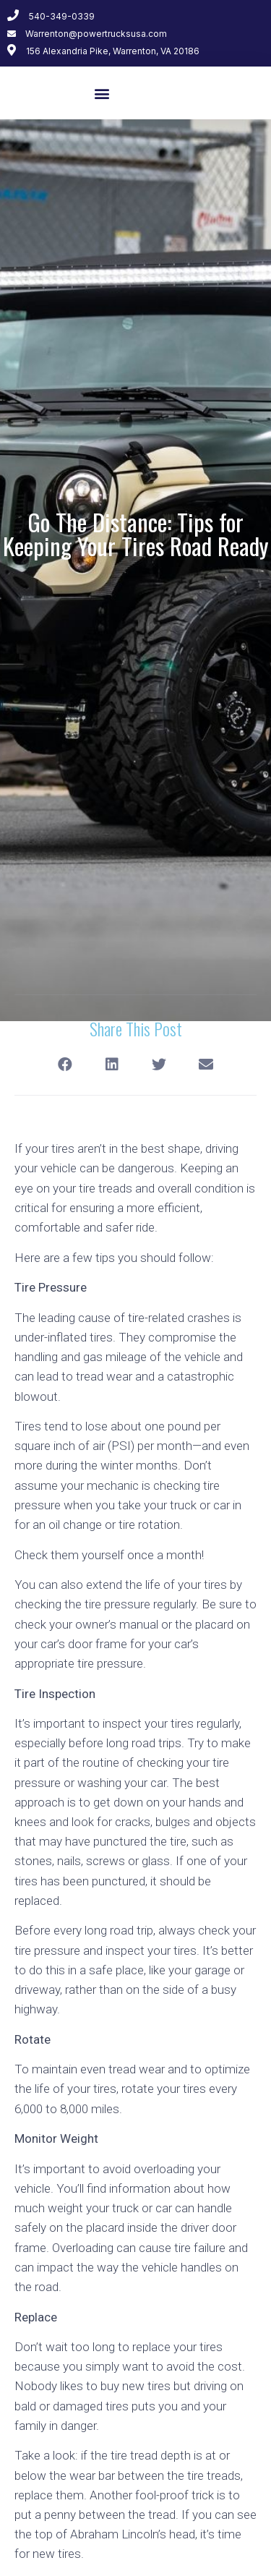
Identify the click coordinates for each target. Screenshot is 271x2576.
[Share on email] (206, 1064)
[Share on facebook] (65, 1064)
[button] (102, 93)
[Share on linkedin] (112, 1064)
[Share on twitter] (159, 1064)
